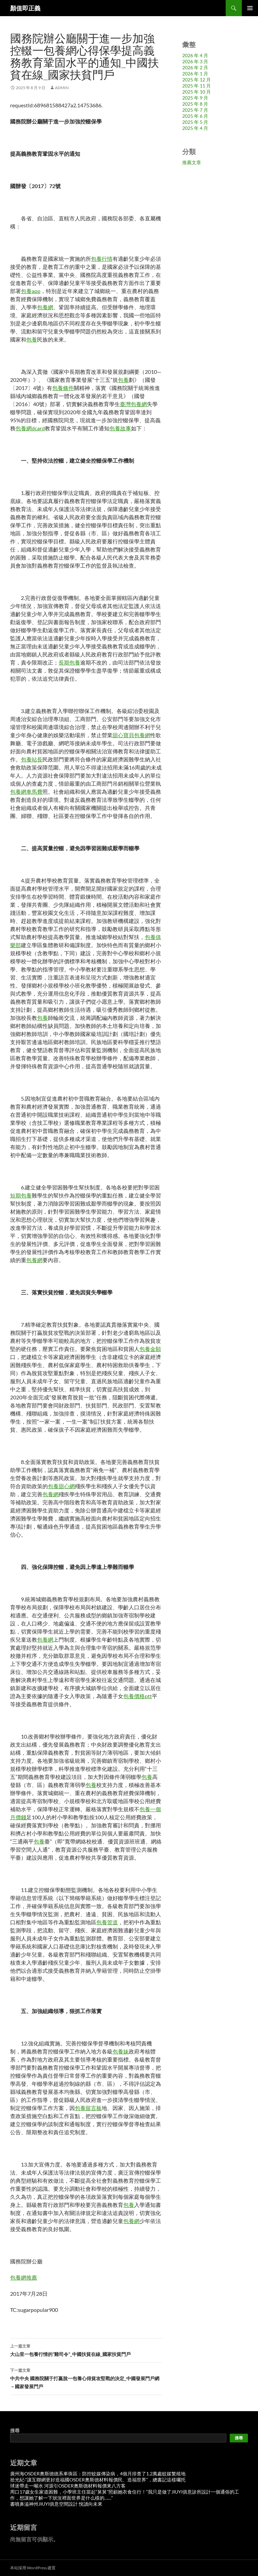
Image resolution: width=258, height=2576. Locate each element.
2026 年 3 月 (195, 61)
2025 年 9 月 (195, 98)
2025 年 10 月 (196, 92)
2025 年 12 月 (196, 79)
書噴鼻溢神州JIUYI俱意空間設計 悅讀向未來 (56, 2504)
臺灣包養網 (133, 404)
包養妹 (120, 2051)
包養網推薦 (23, 2277)
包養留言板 (88, 2108)
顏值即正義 (25, 8)
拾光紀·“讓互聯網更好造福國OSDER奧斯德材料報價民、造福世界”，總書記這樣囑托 (98, 2479)
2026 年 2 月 (195, 67)
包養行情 (101, 258)
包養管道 (107, 1922)
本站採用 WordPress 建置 (33, 2567)
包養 (31, 339)
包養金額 (150, 1349)
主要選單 (250, 8)
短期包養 (21, 1195)
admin (62, 87)
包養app (30, 291)
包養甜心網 (61, 1486)
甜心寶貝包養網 (131, 735)
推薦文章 (191, 162)
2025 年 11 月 (196, 85)
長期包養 (69, 662)
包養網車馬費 (26, 791)
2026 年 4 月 (195, 55)
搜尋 (15, 2430)
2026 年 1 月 (195, 73)
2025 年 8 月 (195, 104)
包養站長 (31, 759)
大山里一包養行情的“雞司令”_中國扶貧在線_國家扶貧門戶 (86, 2349)
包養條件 (63, 388)
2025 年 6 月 (195, 116)
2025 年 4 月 (195, 128)
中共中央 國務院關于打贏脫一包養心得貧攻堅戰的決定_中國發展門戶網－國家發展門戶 (86, 2377)
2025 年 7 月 (195, 110)
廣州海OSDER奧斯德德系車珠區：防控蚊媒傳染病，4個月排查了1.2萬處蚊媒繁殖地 (98, 2473)
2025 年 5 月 (195, 122)
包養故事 (120, 428)
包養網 (45, 307)
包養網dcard (30, 428)
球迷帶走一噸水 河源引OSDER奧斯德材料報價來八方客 (68, 2486)
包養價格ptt (137, 1696)
